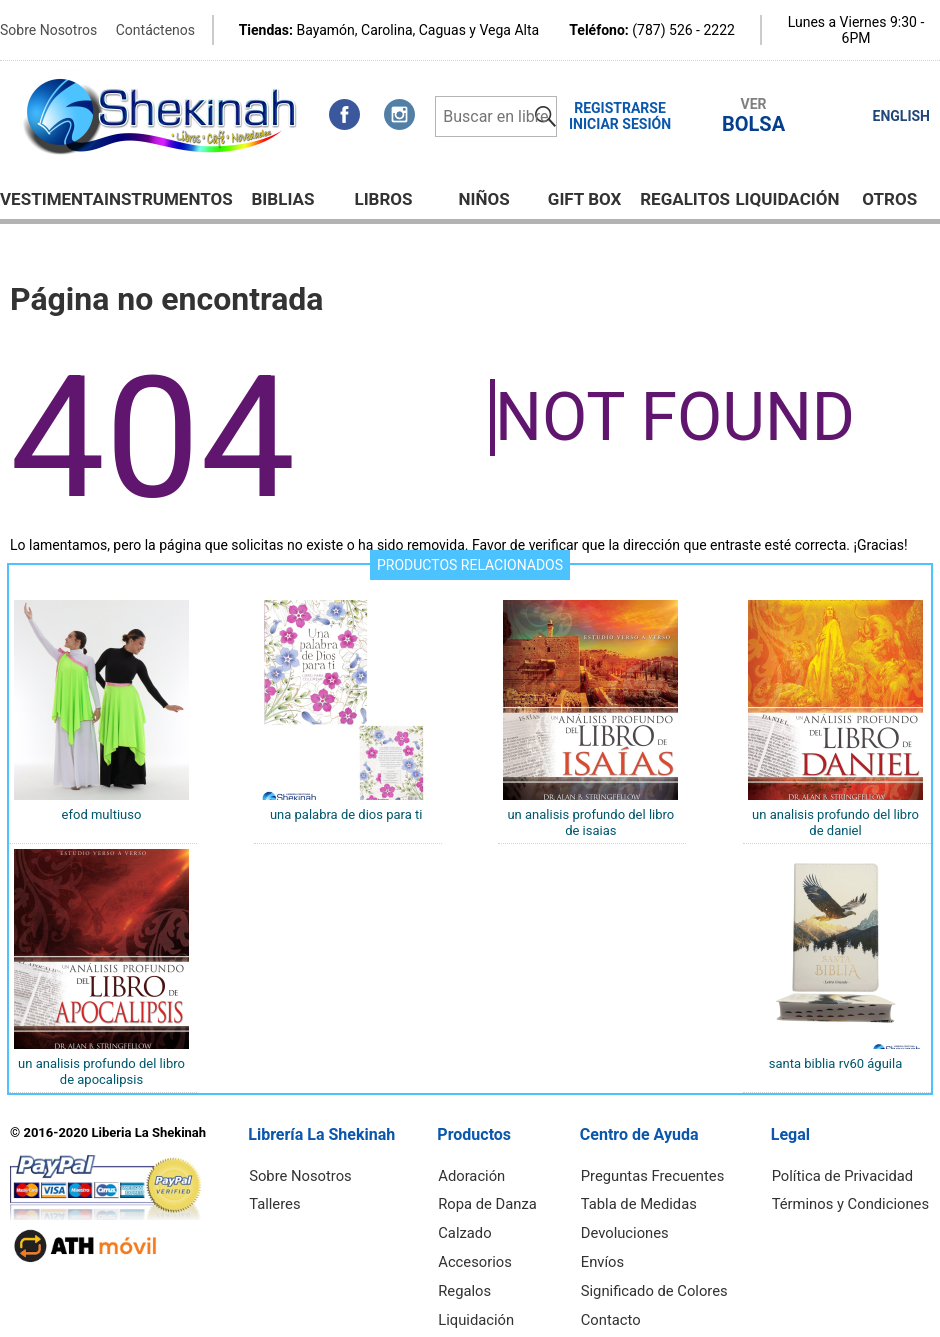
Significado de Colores (662, 1278)
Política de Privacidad (848, 1174)
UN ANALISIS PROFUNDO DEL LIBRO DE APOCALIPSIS (101, 1071)
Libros (383, 199)
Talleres (279, 1200)
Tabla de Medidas (648, 1200)
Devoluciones (634, 1226)
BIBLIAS (283, 199)
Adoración (482, 1174)
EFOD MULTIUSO (102, 814)
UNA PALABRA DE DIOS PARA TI (346, 814)
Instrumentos (168, 199)
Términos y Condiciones (855, 1200)
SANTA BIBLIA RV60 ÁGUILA (835, 1063)
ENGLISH (901, 116)
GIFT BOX (585, 199)
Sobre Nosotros (48, 30)
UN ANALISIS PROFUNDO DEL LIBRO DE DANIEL (835, 822)
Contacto (621, 1304)
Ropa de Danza (496, 1200)
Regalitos (685, 199)
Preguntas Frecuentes (661, 1174)
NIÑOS (483, 199)
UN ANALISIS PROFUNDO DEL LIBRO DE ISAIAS (590, 822)
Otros (889, 199)
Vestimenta (52, 199)
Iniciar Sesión (620, 124)
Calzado (475, 1226)
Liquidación (787, 199)
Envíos (613, 1252)
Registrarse (620, 108)
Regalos (475, 1278)
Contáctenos (155, 30)
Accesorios (485, 1252)
